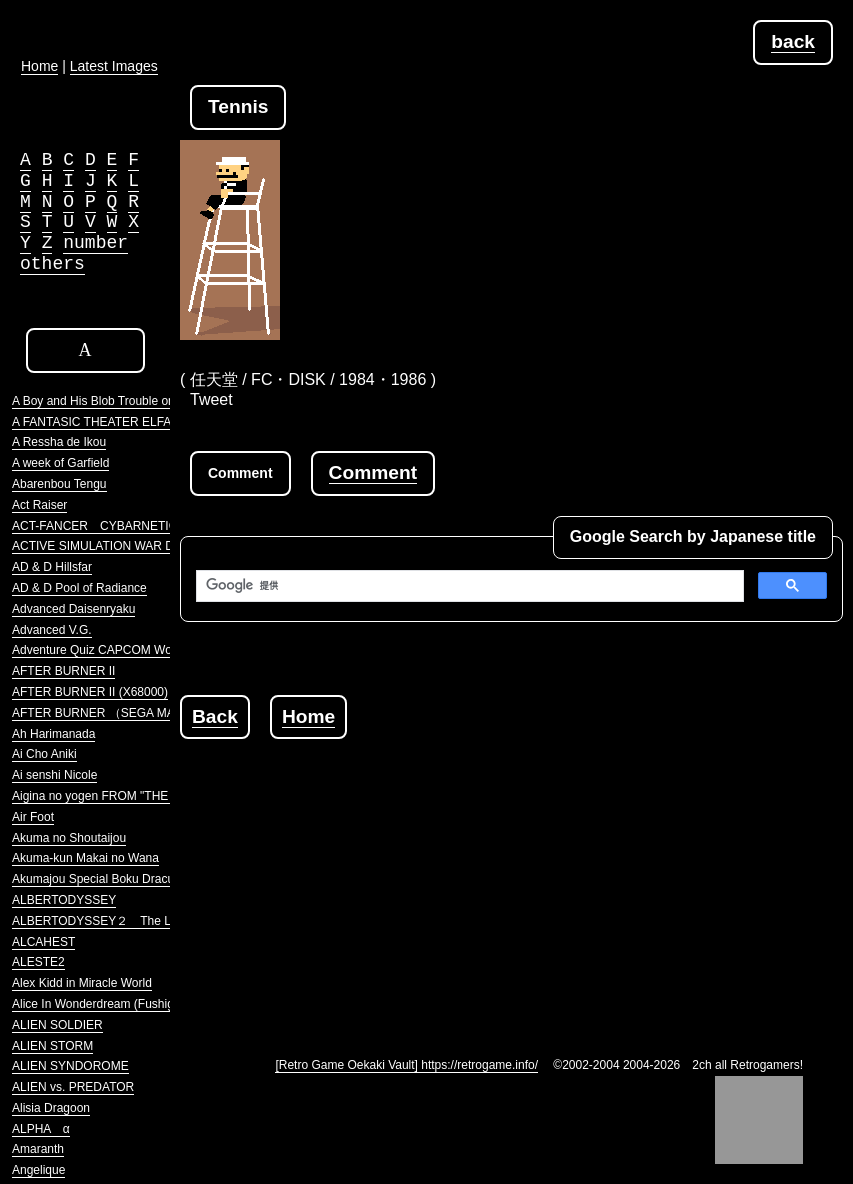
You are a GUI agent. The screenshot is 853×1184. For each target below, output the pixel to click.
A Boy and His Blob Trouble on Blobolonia (123, 401)
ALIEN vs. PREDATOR (73, 1087)
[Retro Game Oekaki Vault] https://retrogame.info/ (406, 1065)
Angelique (38, 1170)
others (52, 264)
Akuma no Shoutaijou (69, 838)
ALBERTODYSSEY (64, 900)
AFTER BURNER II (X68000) (90, 692)
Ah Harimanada (53, 734)
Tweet (211, 399)
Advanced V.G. (52, 630)
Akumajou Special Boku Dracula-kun (109, 879)
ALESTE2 (38, 962)
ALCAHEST (43, 942)
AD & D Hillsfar (52, 567)
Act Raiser (39, 505)
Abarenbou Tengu (59, 484)
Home (308, 716)
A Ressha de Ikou (59, 442)
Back (215, 716)
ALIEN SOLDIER (57, 1025)
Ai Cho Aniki (44, 754)
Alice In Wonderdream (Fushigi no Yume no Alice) (144, 1004)
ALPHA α (41, 1129)
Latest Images (114, 66)
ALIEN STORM (52, 1046)
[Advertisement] (516, 879)
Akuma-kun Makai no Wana (85, 858)
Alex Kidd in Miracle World (82, 983)
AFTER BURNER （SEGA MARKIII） (112, 713)
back (793, 41)
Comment (373, 472)
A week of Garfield (60, 463)
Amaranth (38, 1149)
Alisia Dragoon (51, 1108)
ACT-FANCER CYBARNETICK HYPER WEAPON (149, 526)
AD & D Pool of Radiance (79, 588)
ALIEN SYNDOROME (70, 1066)
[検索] (468, 586)
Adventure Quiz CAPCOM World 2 (103, 650)
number (95, 243)
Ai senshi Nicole (54, 775)
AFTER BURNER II (63, 671)
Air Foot (33, 817)
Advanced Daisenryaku (73, 609)
